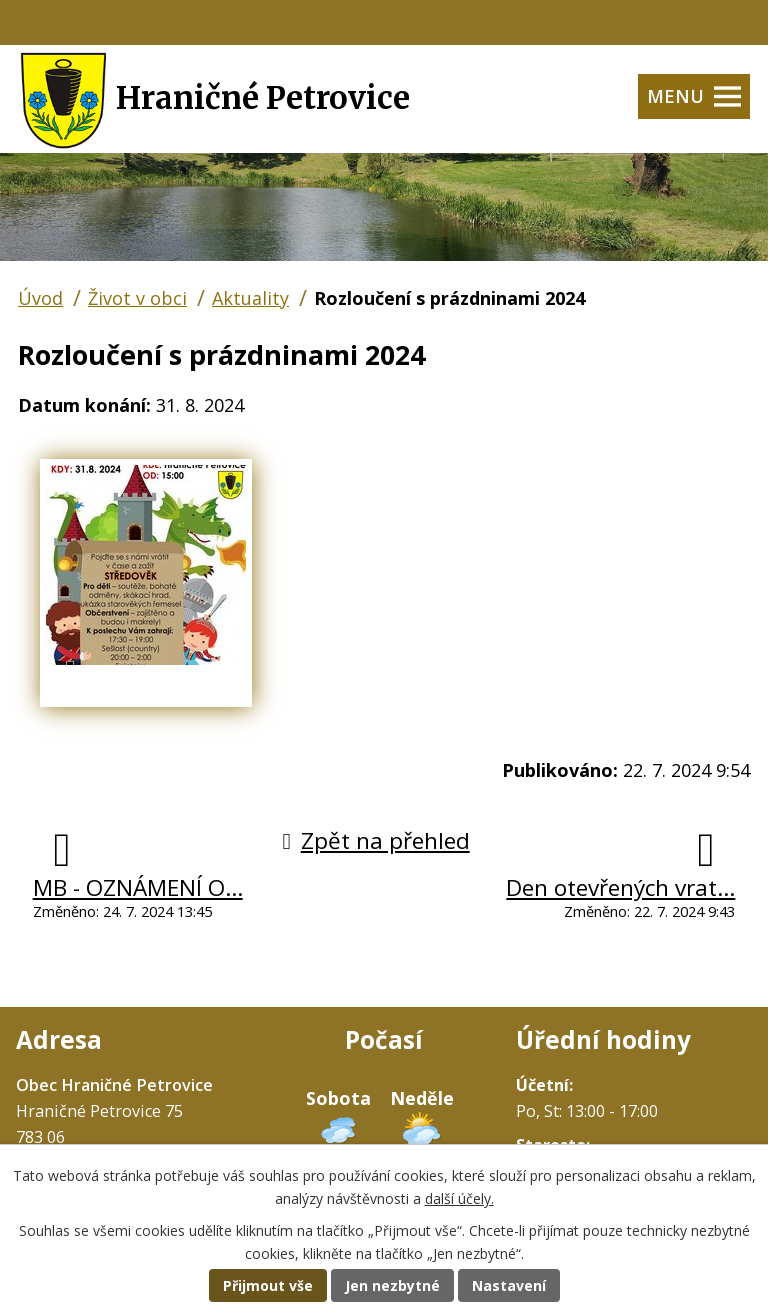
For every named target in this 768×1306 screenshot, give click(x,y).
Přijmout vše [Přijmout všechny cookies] (268, 1285)
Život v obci (137, 298)
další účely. (459, 1198)
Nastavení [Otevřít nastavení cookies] (509, 1285)
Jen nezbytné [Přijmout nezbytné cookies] (392, 1285)
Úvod (40, 298)
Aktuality (250, 298)
